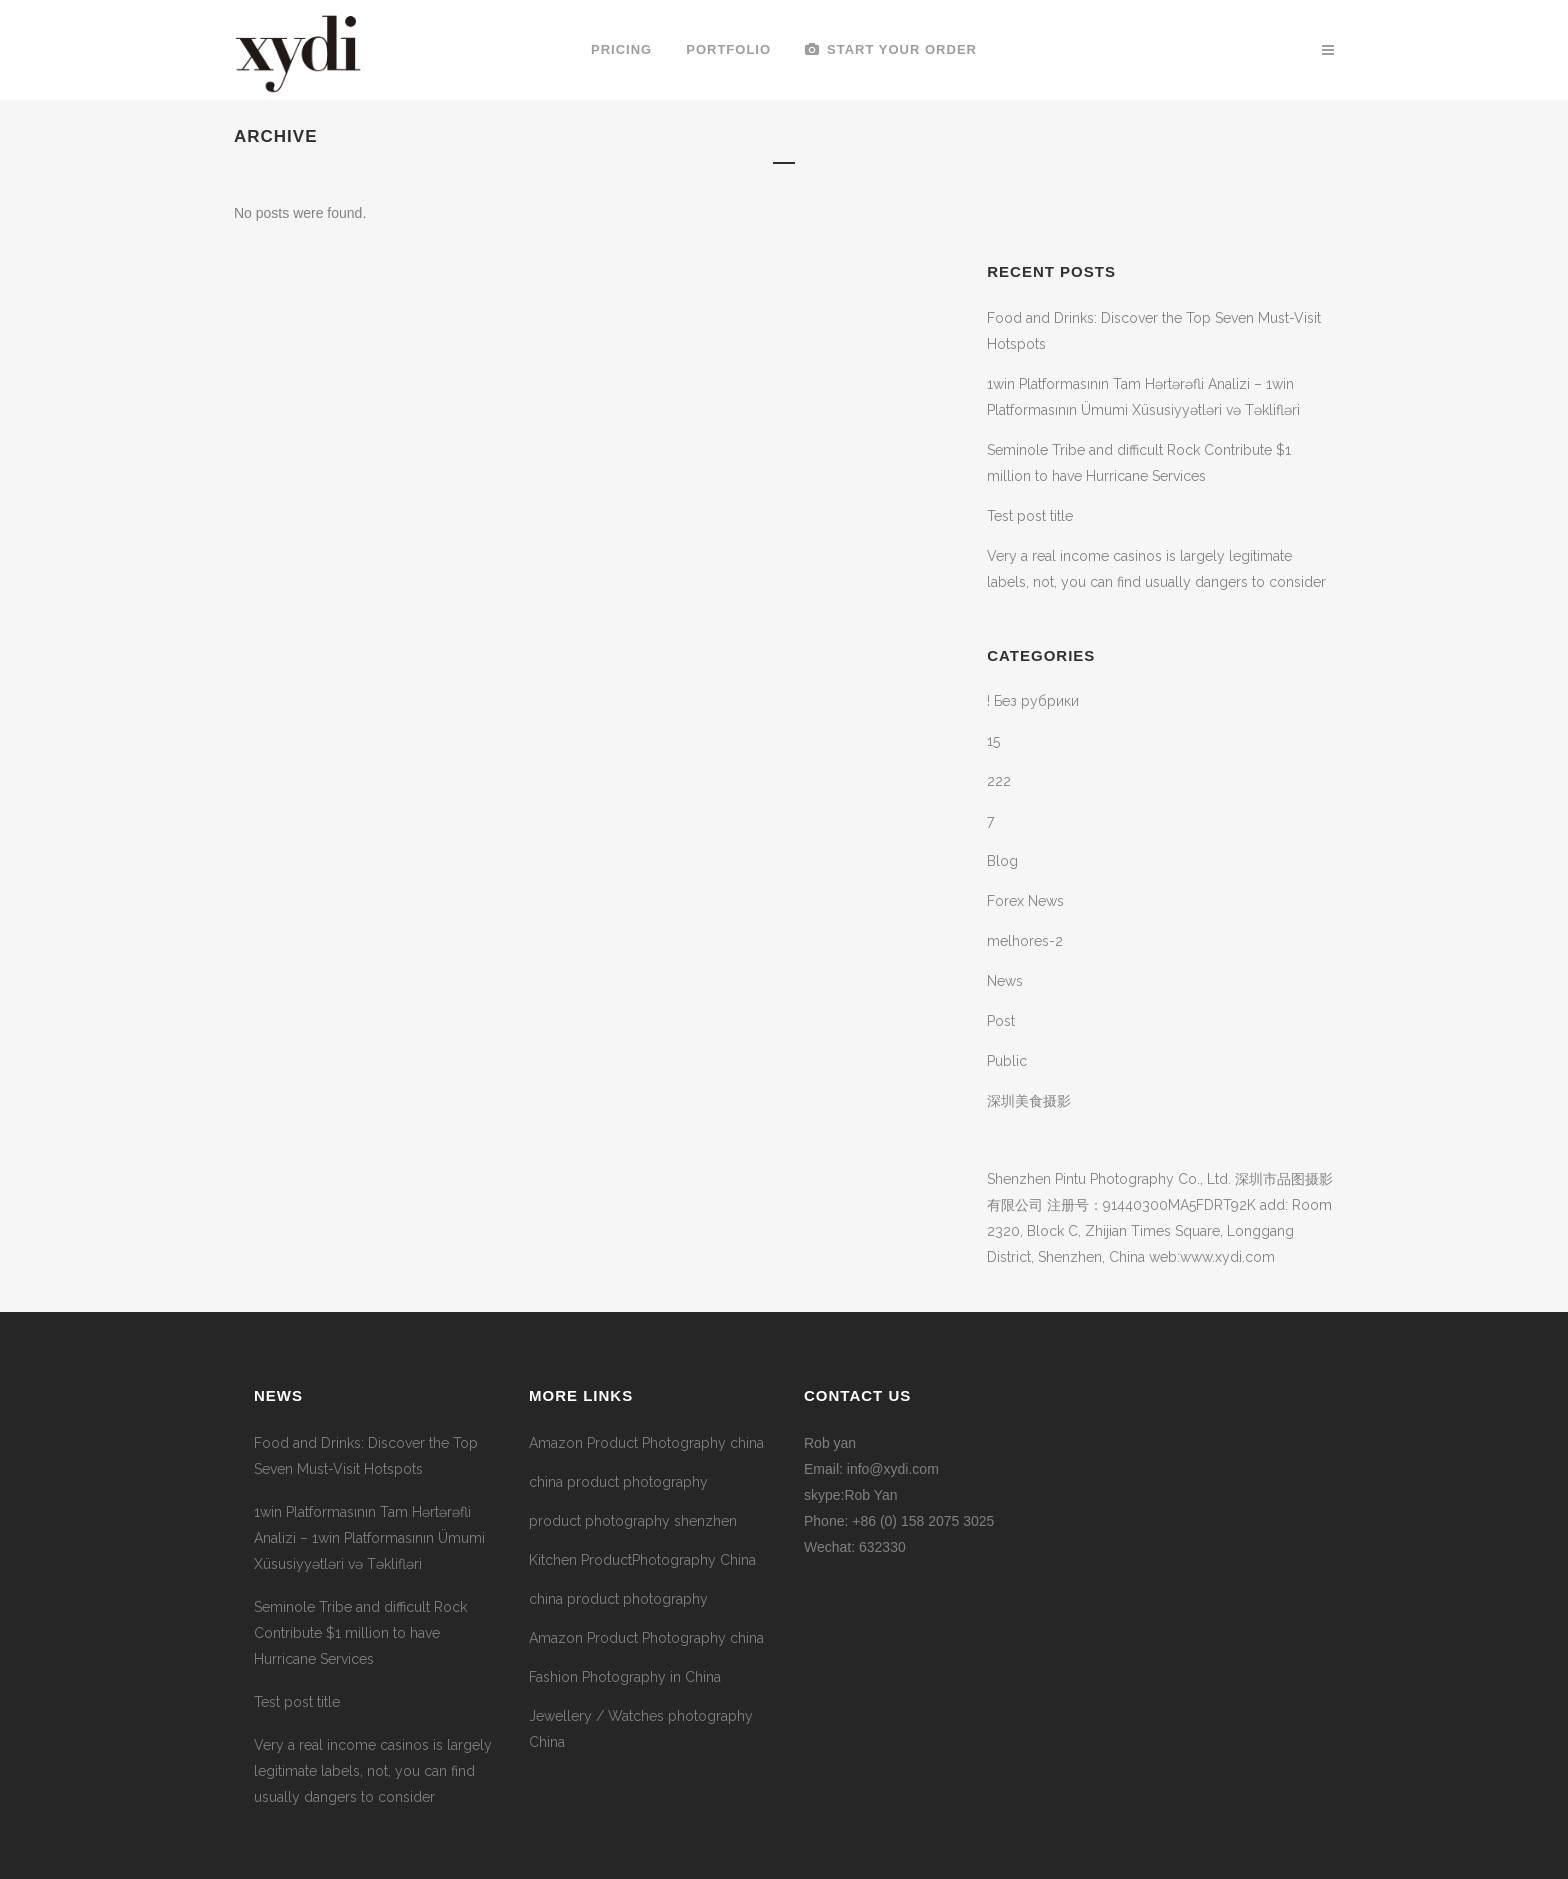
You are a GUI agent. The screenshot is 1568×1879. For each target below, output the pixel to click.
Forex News (1025, 901)
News (1005, 981)
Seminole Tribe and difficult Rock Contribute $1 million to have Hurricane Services (360, 1633)
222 (999, 781)
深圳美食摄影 (1029, 1101)
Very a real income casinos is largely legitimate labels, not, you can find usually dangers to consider (373, 1771)
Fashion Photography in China (625, 1677)
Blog (1002, 861)
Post (1001, 1021)
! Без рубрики (1033, 701)
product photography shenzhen (633, 1521)
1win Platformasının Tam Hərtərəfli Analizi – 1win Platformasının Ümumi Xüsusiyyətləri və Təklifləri (369, 1538)
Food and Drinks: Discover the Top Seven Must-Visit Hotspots (366, 1456)
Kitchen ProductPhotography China (642, 1560)
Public (1007, 1061)
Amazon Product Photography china (646, 1443)
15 (993, 741)
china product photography (618, 1482)
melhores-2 (1025, 941)
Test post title (1030, 516)
